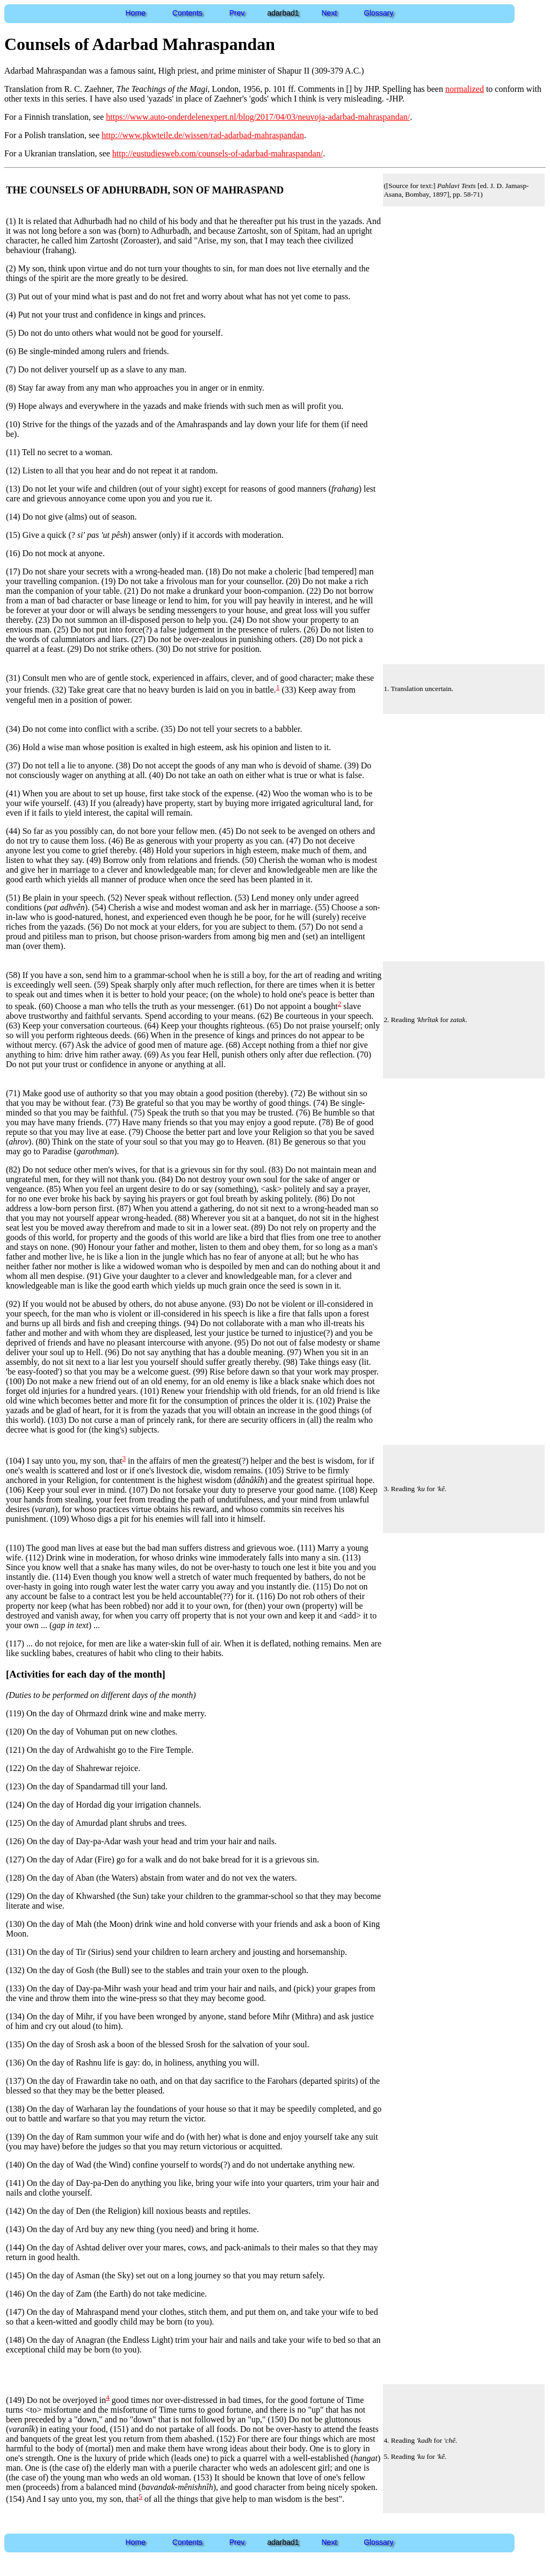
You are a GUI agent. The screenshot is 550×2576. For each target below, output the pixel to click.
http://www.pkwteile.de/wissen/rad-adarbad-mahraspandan (203, 135)
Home (136, 13)
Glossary (378, 13)
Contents (187, 13)
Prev (237, 13)
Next (329, 13)
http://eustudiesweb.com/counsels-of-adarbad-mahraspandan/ (217, 153)
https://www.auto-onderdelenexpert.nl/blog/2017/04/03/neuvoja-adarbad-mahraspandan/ (258, 116)
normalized (464, 88)
